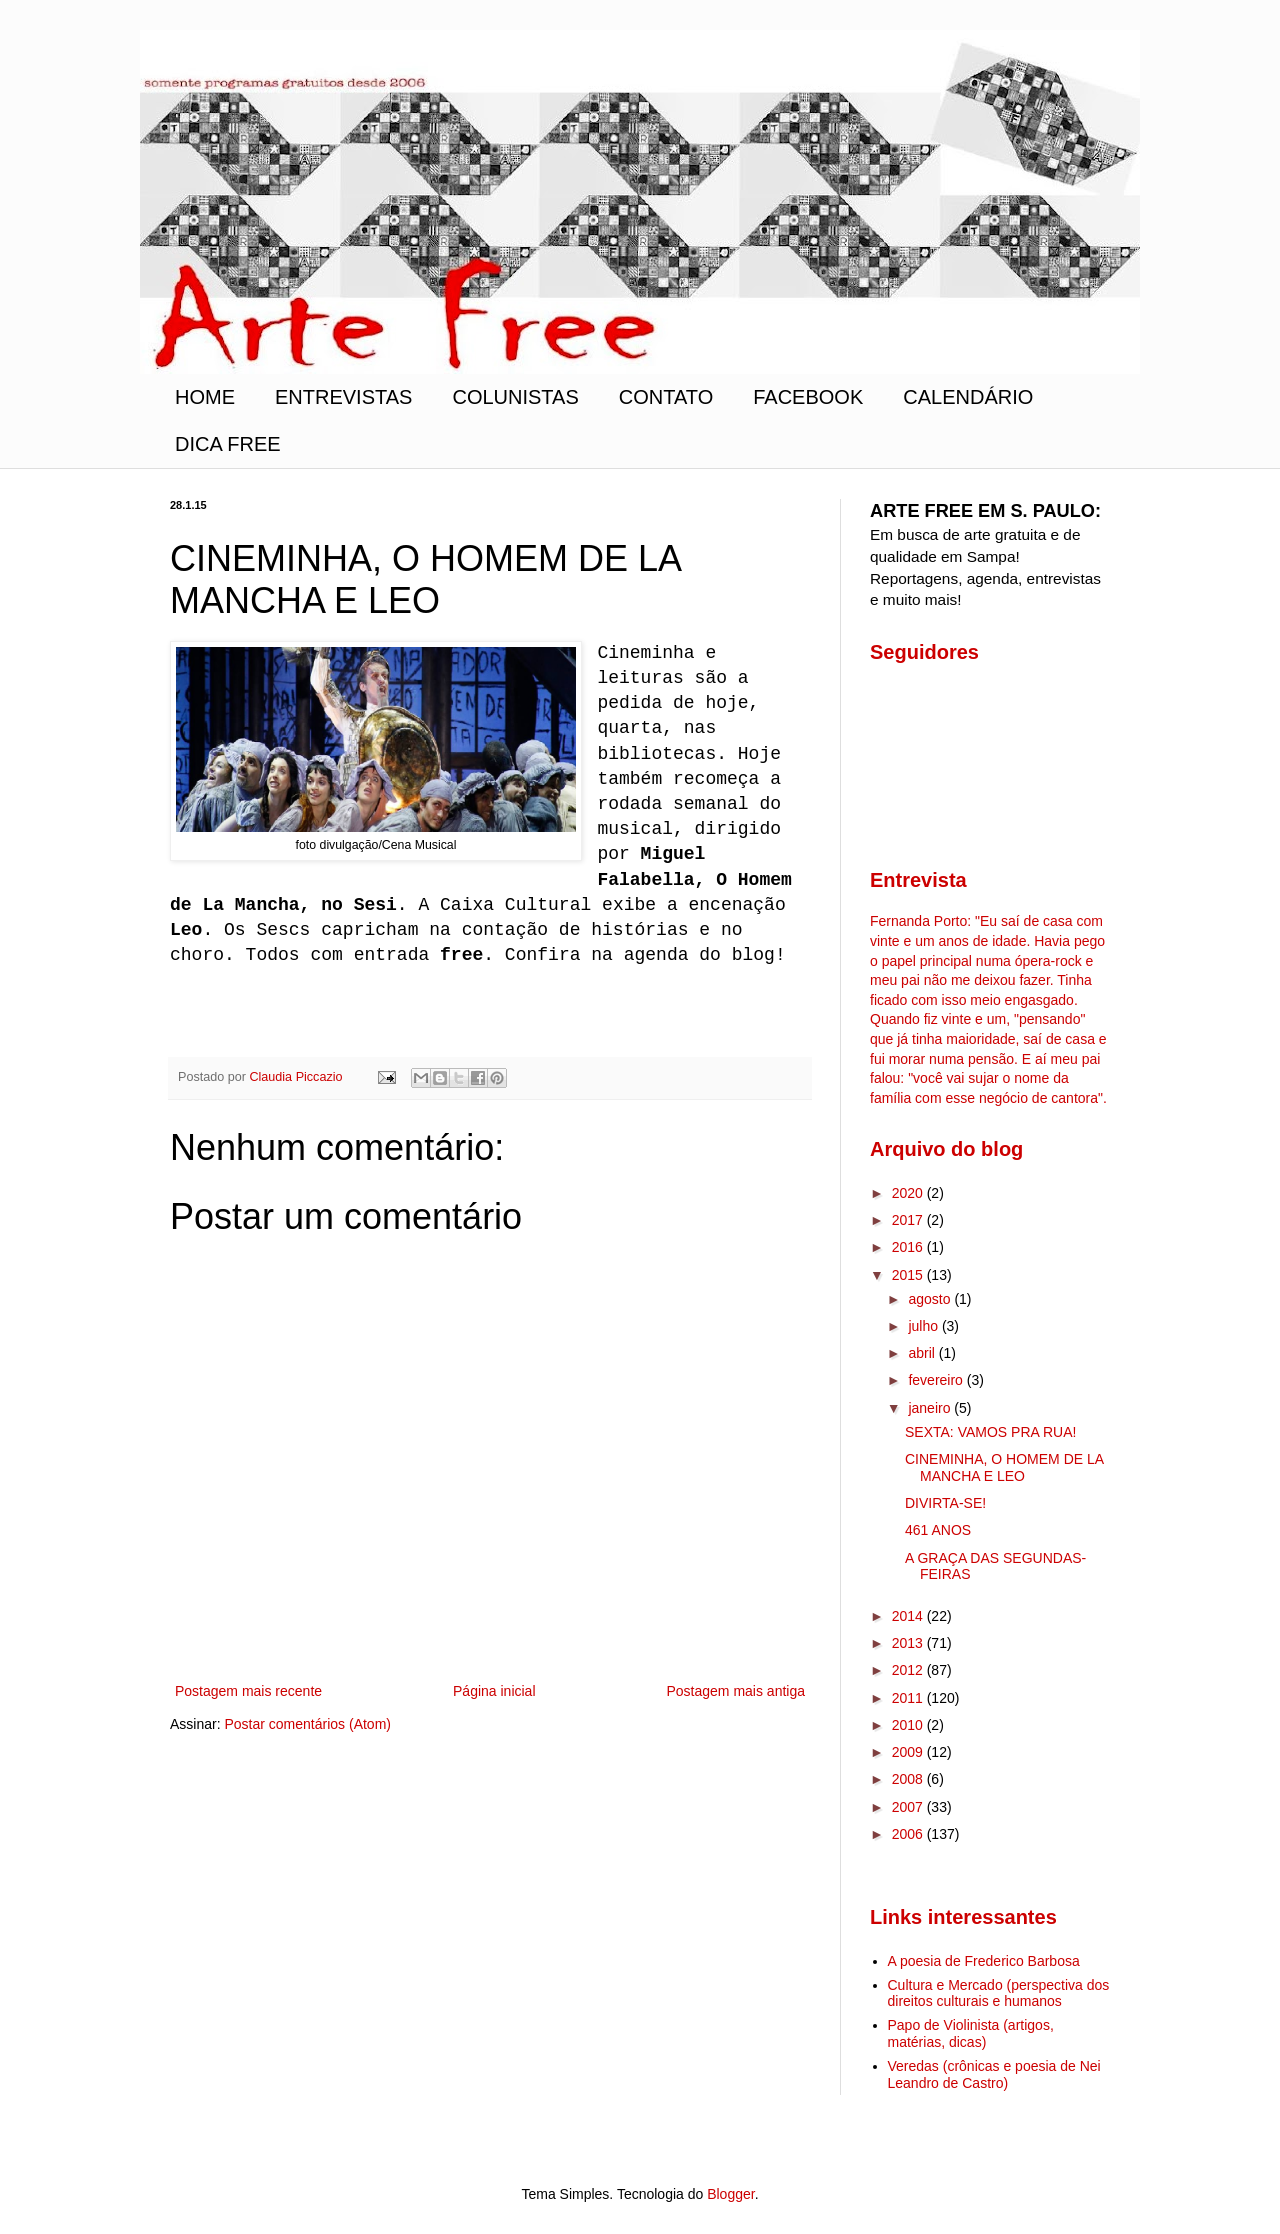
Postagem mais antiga (735, 1691)
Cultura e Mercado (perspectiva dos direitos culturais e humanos (999, 1993)
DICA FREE (228, 444)
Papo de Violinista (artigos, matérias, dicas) (971, 2033)
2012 (909, 1670)
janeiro (931, 1408)
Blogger (730, 2194)
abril (923, 1353)
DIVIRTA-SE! (945, 1503)
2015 (909, 1275)
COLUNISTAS (515, 397)
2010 (909, 1725)
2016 (909, 1247)
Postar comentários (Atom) (307, 1724)
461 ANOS (938, 1530)
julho (924, 1326)
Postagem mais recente (248, 1691)
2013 (909, 1643)
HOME (205, 397)
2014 (909, 1616)
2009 (909, 1752)
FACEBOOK (808, 397)
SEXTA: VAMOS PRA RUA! (990, 1432)
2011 (909, 1698)
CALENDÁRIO (968, 397)
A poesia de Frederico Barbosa (984, 1961)
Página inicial (494, 1691)
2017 (909, 1220)
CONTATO (666, 397)
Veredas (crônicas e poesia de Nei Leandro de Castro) (994, 2074)
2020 (909, 1193)
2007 (909, 1807)
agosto (931, 1299)
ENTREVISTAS (343, 397)
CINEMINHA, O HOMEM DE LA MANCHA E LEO (1004, 1467)
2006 (909, 1834)
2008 (909, 1779)
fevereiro (937, 1380)
